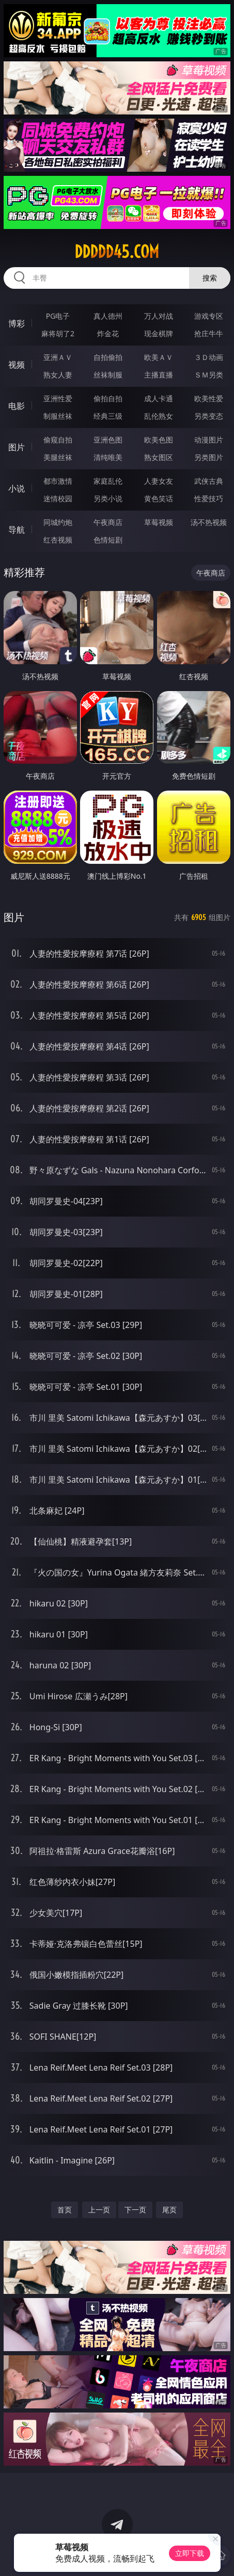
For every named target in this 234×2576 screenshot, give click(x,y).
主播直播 (158, 375)
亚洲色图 (107, 440)
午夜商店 (107, 522)
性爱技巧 (208, 498)
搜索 (209, 278)
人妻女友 (158, 481)
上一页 (99, 2209)
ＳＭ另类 (208, 375)
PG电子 (58, 316)
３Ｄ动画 (208, 357)
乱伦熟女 (158, 416)
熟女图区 (158, 457)
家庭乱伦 (107, 481)
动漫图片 (208, 440)
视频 (16, 364)
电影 (16, 406)
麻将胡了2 (57, 333)
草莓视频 (158, 522)
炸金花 (108, 333)
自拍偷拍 (107, 357)
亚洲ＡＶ (57, 357)
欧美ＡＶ (158, 357)
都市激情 (57, 481)
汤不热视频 (209, 522)
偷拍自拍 (107, 398)
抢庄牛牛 (208, 333)
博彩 (16, 323)
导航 (16, 529)
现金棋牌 (158, 333)
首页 (64, 2209)
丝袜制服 (107, 375)
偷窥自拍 (57, 440)
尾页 (169, 2209)
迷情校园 (57, 498)
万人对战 (158, 316)
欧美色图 (158, 440)
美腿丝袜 (57, 457)
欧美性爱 (208, 398)
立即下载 (189, 2553)
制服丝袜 (57, 416)
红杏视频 (57, 540)
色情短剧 (107, 540)
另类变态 (208, 416)
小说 (16, 488)
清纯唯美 (107, 457)
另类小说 (107, 498)
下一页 (135, 2209)
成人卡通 (158, 398)
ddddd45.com (116, 251)
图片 (16, 447)
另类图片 (208, 457)
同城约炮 (57, 522)
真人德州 (107, 316)
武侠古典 (208, 481)
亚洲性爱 (57, 398)
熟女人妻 (57, 375)
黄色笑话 (158, 498)
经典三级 (107, 416)
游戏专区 (208, 316)
